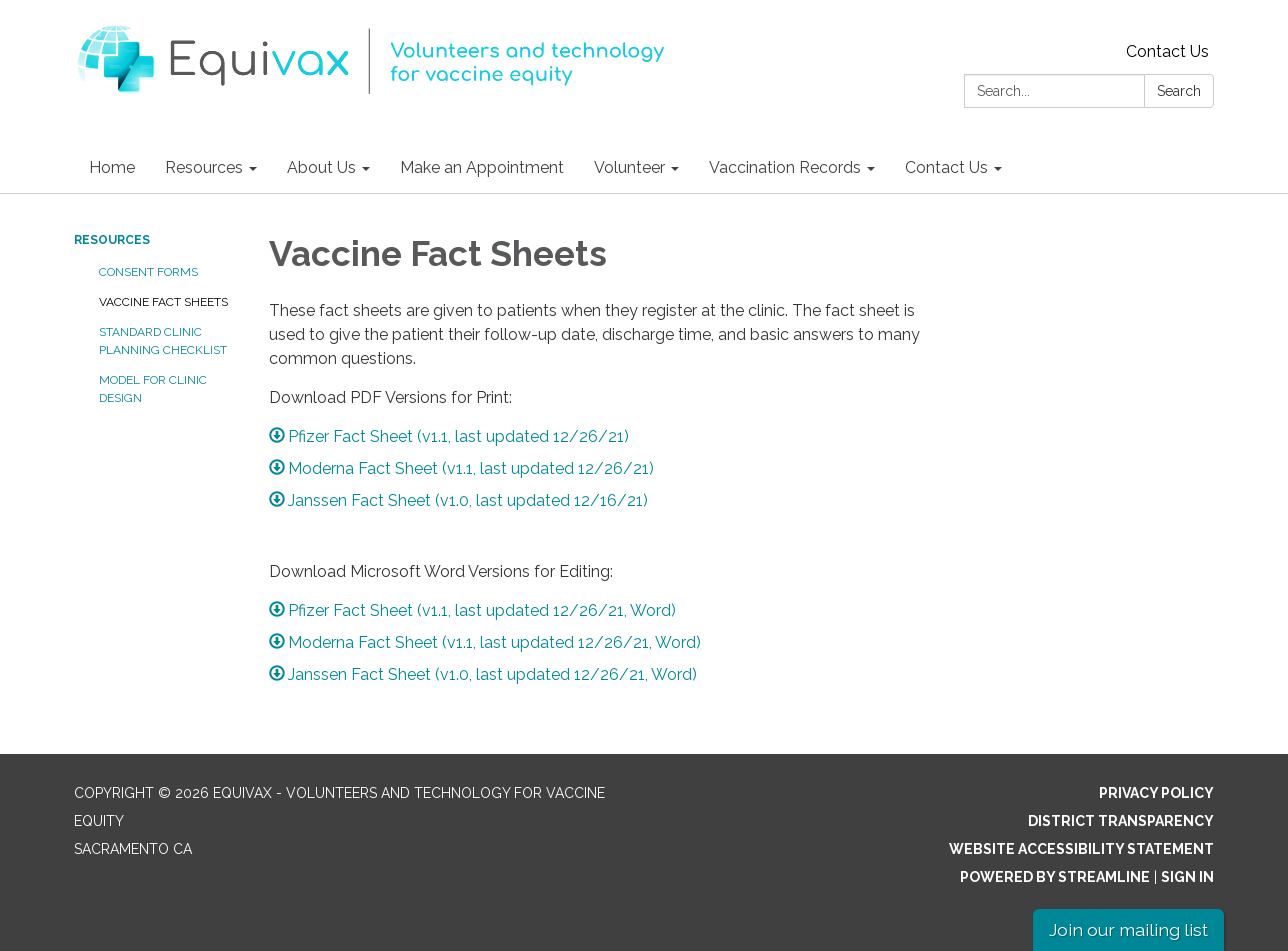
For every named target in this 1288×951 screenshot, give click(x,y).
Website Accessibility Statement (1081, 849)
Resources (112, 240)
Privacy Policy (1156, 793)
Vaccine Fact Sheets (163, 302)
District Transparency (1121, 821)
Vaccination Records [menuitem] (785, 167)
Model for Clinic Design (153, 389)
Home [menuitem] (112, 167)
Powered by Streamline (1055, 877)
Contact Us (1167, 51)
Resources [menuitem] (204, 167)
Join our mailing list (1128, 929)
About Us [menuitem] (321, 167)
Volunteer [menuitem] (629, 167)
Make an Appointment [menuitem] (482, 167)
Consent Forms (148, 272)
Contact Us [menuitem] (946, 167)
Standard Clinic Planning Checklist (163, 341)
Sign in (1187, 877)
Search (1179, 91)
